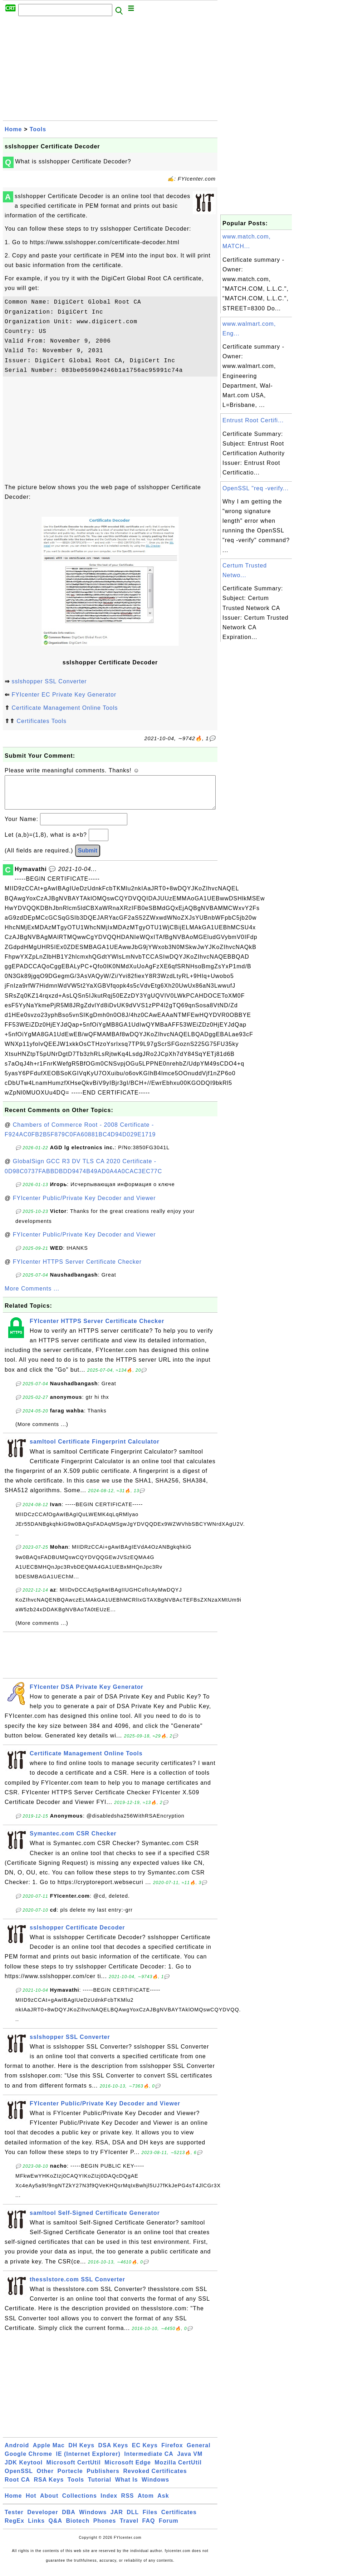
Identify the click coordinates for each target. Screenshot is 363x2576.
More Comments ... (32, 1296)
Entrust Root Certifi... (253, 420)
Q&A (56, 2528)
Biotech (78, 2528)
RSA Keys (49, 2487)
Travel (129, 2528)
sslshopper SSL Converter (49, 681)
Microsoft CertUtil (73, 2470)
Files (150, 2519)
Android (17, 2452)
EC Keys (145, 2452)
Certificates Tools (41, 721)
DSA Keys (113, 2452)
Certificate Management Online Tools (64, 708)
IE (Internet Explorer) (88, 2461)
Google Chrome (28, 2461)
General (199, 2452)
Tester (14, 2519)
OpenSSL (19, 2478)
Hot (31, 2503)
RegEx (14, 2528)
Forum (168, 2528)
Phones (104, 2528)
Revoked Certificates (155, 2478)
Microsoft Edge (127, 2470)
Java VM (189, 2461)
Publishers (103, 2478)
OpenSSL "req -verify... (255, 488)
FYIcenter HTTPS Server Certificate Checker (77, 1269)
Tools (38, 129)
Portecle (70, 2478)
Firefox (172, 2452)
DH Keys (81, 2452)
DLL (133, 2519)
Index (108, 2503)
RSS (127, 2503)
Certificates (179, 2519)
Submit (87, 858)
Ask (163, 2503)
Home (13, 129)
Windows (155, 2487)
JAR (117, 2519)
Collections (79, 2503)
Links (36, 2528)
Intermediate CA (148, 2461)
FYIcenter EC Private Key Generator (63, 695)
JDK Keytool (24, 2470)
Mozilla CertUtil (178, 2470)
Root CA (17, 2487)
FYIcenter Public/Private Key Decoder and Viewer (84, 1205)
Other (45, 2478)
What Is (126, 2487)
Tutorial (99, 2487)
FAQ (148, 2528)
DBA (68, 2519)
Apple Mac (49, 2452)
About (49, 2503)
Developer (42, 2519)
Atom (146, 2503)
